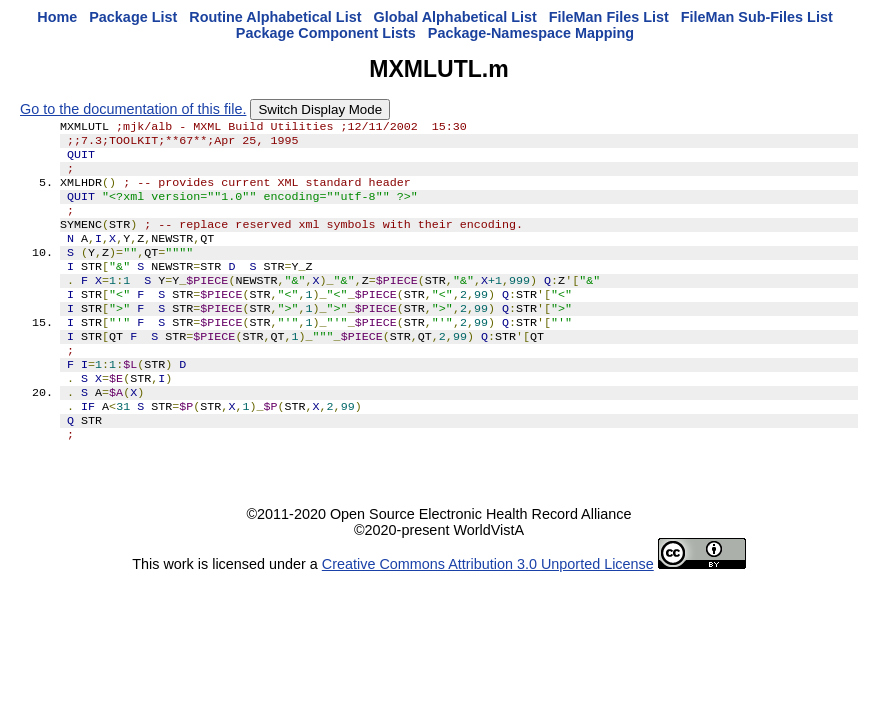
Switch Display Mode (320, 109)
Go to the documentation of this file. (133, 109)
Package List (133, 17)
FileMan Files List (609, 17)
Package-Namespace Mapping (531, 33)
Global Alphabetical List (454, 17)
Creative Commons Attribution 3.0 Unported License (488, 610)
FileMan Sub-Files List (757, 17)
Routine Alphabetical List (275, 17)
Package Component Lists (326, 33)
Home (57, 17)
